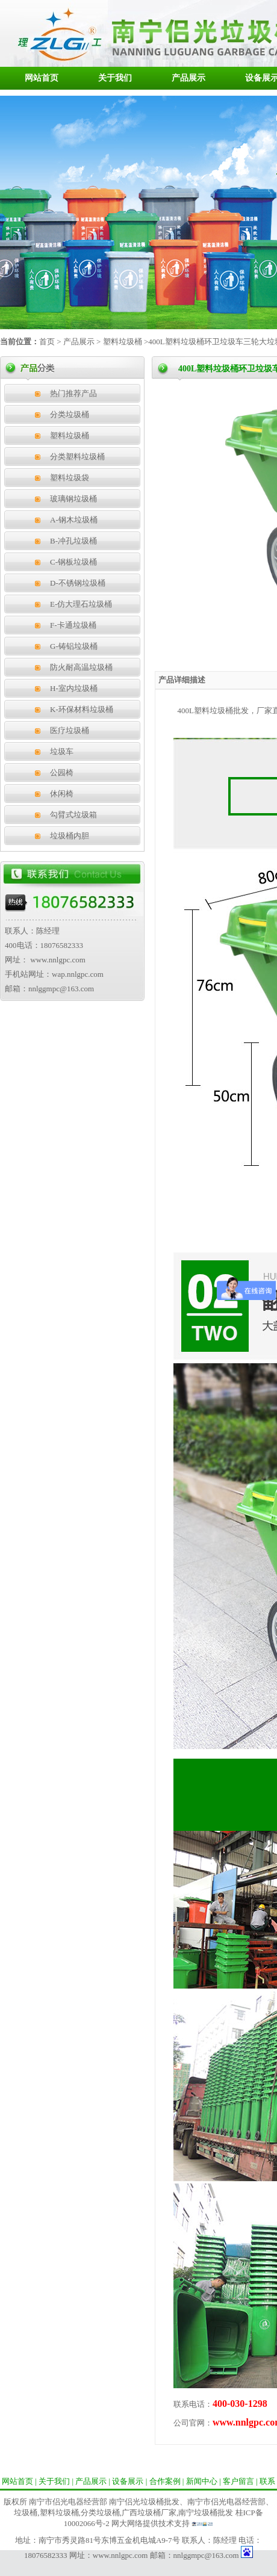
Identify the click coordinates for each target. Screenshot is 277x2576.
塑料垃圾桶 (121, 341)
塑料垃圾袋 (69, 477)
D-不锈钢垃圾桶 (77, 582)
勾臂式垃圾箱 (73, 814)
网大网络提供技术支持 (150, 2523)
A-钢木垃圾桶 (74, 519)
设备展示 (127, 2481)
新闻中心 (201, 2481)
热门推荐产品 (73, 393)
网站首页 (41, 77)
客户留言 (238, 2481)
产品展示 (188, 77)
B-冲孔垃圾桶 (73, 540)
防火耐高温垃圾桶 (81, 667)
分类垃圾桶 (69, 414)
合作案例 (165, 2481)
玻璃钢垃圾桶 (73, 498)
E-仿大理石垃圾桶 (81, 603)
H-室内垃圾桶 (74, 688)
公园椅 (61, 772)
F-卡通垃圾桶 (73, 625)
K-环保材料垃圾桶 (81, 709)
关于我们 (115, 77)
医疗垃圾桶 (69, 730)
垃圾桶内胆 (69, 835)
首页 (47, 341)
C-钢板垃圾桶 (73, 561)
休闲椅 (61, 793)
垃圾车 (61, 751)
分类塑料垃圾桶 (77, 456)
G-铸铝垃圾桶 (74, 646)
